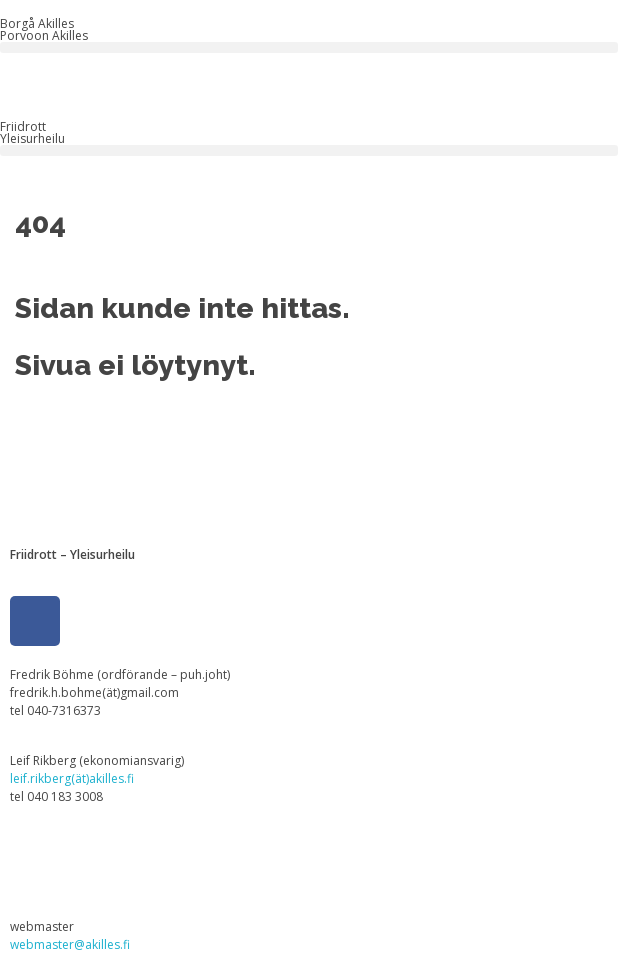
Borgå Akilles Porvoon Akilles (44, 29)
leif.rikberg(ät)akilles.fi (72, 778)
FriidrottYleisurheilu (32, 132)
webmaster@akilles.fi (70, 944)
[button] (309, 47)
